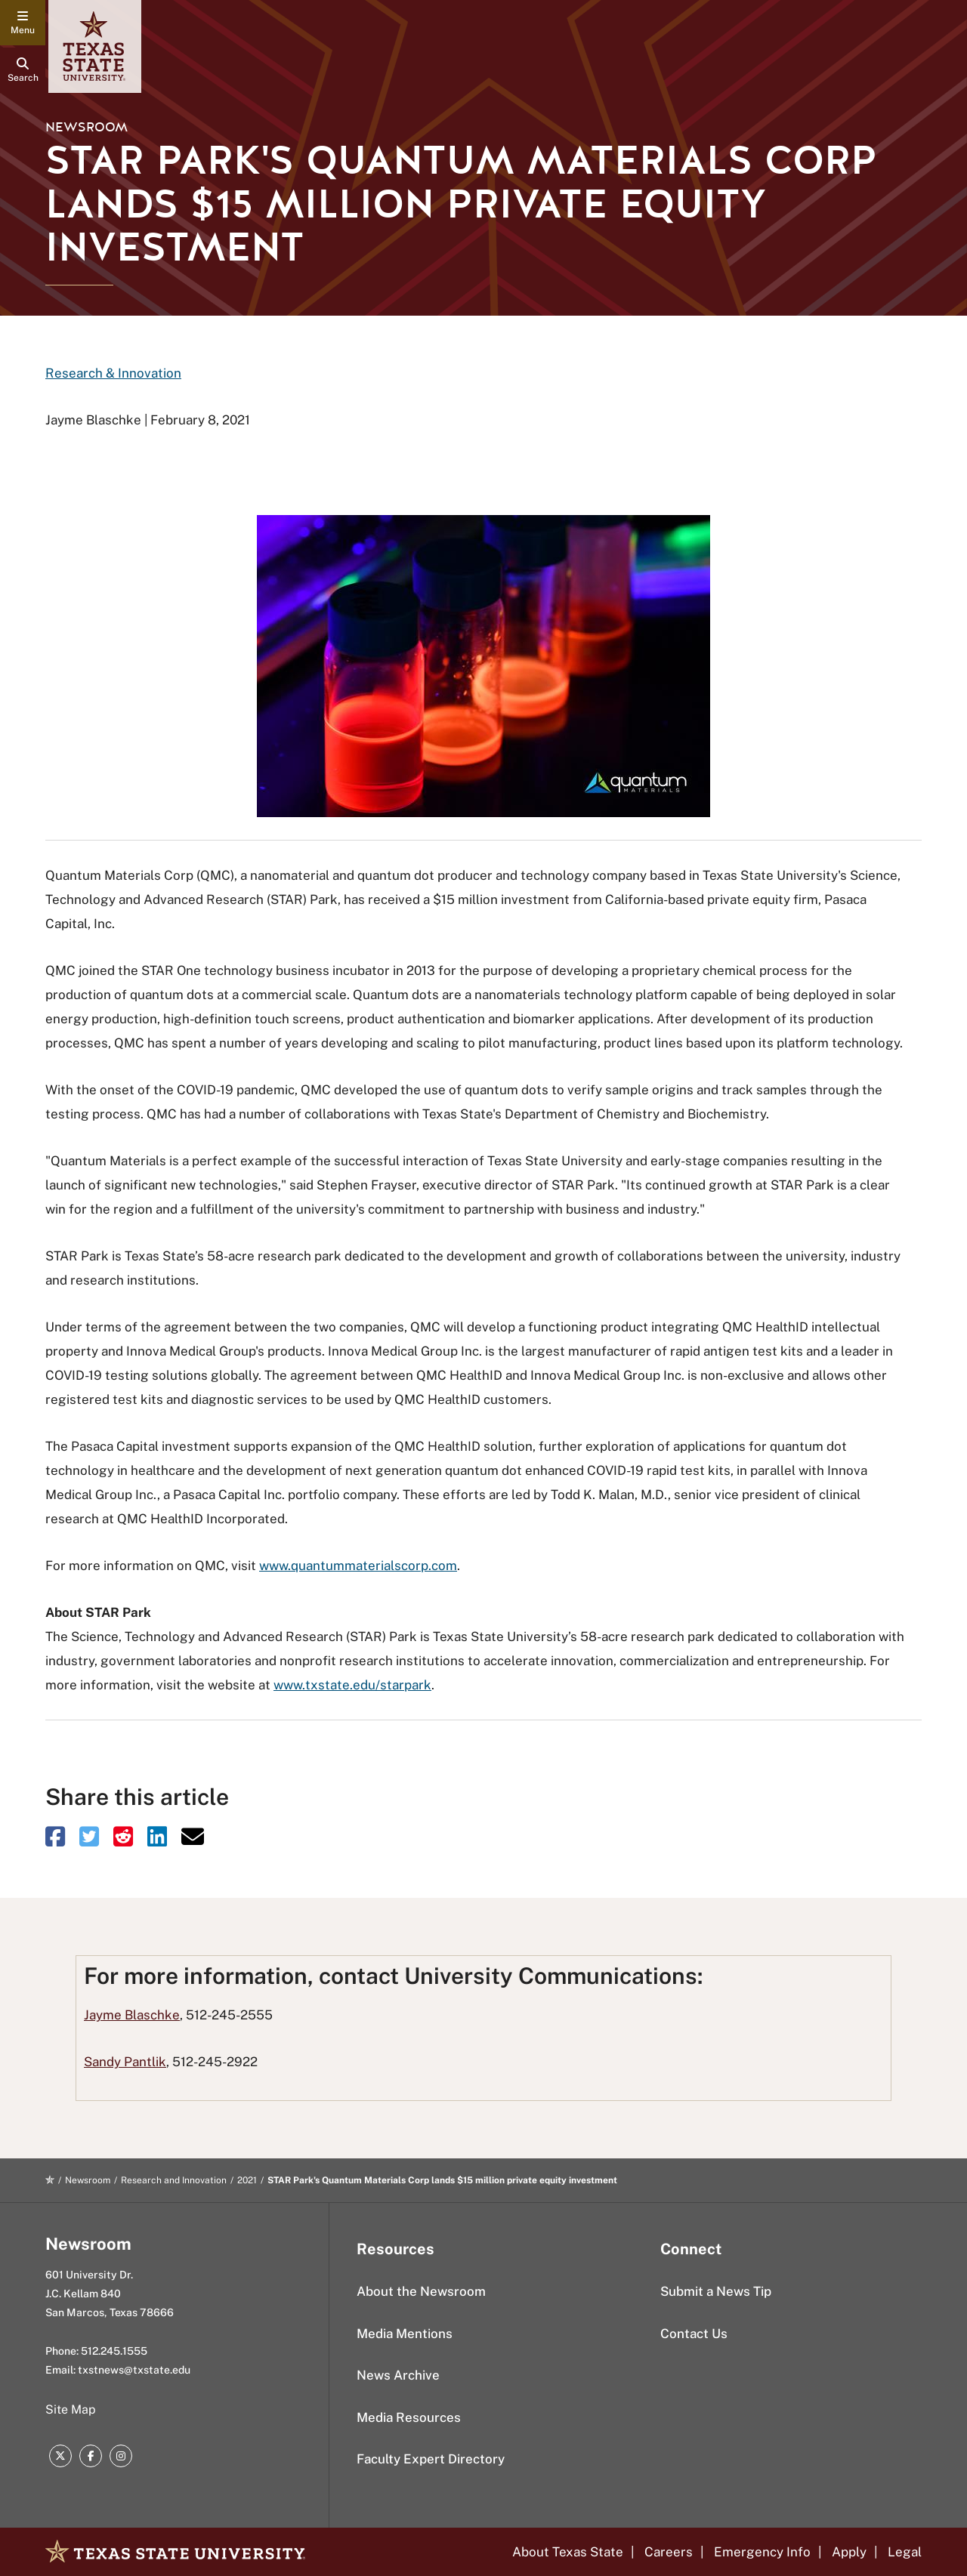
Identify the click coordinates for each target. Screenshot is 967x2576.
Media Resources (409, 2417)
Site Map (70, 2409)
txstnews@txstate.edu (134, 2370)
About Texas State (567, 2551)
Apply (849, 2551)
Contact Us (694, 2333)
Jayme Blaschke (132, 2014)
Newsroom (86, 127)
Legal (905, 2551)
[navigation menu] (22, 22)
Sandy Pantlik (125, 2061)
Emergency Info (762, 2551)
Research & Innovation (113, 373)
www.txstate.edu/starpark (352, 1684)
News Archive (398, 2375)
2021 (247, 2180)
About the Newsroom (421, 2291)
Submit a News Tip (715, 2291)
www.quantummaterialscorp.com (358, 1565)
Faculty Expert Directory (431, 2458)
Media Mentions (405, 2333)
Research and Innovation (174, 2180)
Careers (668, 2551)
